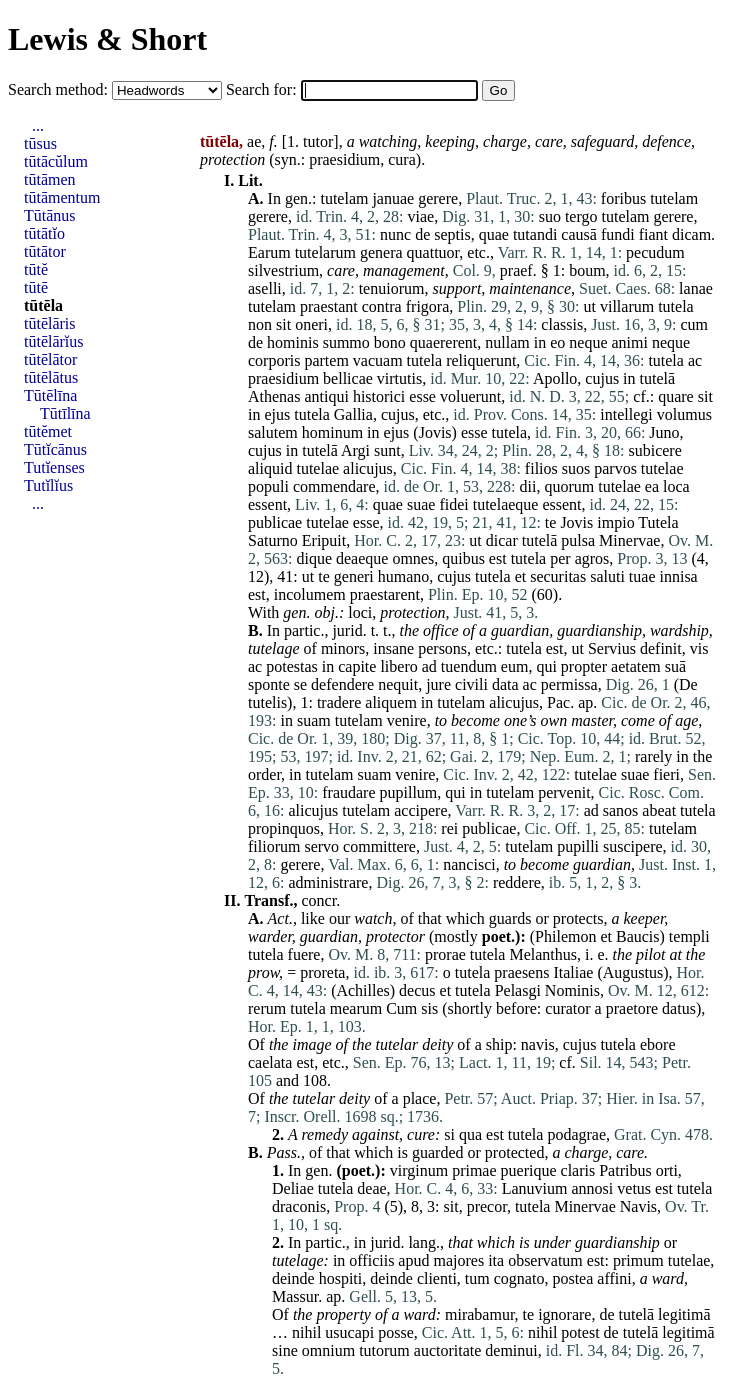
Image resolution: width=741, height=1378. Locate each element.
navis (538, 1044)
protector (395, 936)
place (420, 1098)
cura (402, 159)
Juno (664, 432)
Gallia (353, 414)
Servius (612, 648)
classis (562, 324)
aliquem (391, 702)
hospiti (341, 1278)
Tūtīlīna (65, 413)
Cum (401, 1008)
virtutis (399, 378)
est (498, 558)
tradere (339, 702)
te (551, 522)
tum (477, 1278)
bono (390, 342)
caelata (270, 1062)
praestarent (385, 594)
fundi (618, 234)
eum (515, 666)
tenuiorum (392, 288)
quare (676, 396)
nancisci (469, 864)
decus (417, 990)
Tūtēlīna (50, 395)
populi (268, 486)
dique (314, 558)
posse (396, 1332)
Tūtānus (50, 215)
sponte (269, 684)
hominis (293, 342)
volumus (684, 414)
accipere (420, 810)
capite (357, 666)
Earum (269, 252)
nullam (507, 342)
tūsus (40, 143)
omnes (413, 558)
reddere (517, 882)
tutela (676, 306)
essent (267, 504)
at (675, 954)
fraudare (348, 792)
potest (580, 1332)
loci (360, 612)
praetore (632, 1008)
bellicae (348, 378)
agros (592, 558)
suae (421, 504)
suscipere (633, 846)
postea (572, 1278)
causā (579, 234)
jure (438, 684)
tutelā (658, 378)
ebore (658, 1044)
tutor (318, 141)
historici (379, 396)
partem (326, 360)
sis (429, 1008)
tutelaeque (506, 504)
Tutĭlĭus (48, 485)
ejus (277, 414)
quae (494, 234)
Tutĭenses (54, 467)
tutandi (535, 234)
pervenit (564, 792)
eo (557, 342)
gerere (438, 198)
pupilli (578, 846)
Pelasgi (518, 990)
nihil (306, 1332)
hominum (332, 432)
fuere (304, 954)
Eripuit (324, 540)
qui (546, 666)
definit (661, 648)
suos (576, 468)
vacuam (378, 360)
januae (393, 198)
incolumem (310, 594)
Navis (638, 1206)
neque (588, 342)
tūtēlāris (50, 323)
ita (496, 1260)
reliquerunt (481, 360)
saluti (607, 576)
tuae (642, 576)
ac (695, 360)
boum (587, 270)
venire (407, 720)
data (505, 684)
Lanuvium (535, 1188)
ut (589, 306)
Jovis (435, 432)
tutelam (344, 198)
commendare (334, 486)
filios (541, 468)
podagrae (576, 1134)
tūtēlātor (50, 359)
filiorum (274, 846)
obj (324, 612)
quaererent (444, 342)
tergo (581, 216)
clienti (437, 1278)
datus (679, 1008)
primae (474, 1170)
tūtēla (43, 305)
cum (694, 324)
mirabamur (480, 1314)
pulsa (578, 540)
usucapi (349, 1332)
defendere (342, 684)
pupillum (409, 792)
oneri (311, 324)
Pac (558, 702)
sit (283, 324)
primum (638, 1260)
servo (321, 846)
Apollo (555, 378)
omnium (328, 1350)
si (449, 1134)
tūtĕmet (48, 431)
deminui (511, 1350)
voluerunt (470, 396)
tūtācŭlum (56, 161)
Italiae (573, 972)
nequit (398, 684)
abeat (659, 810)
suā (675, 666)
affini (614, 1278)
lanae (696, 288)
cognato (519, 1278)
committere (379, 846)
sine (285, 1350)
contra (382, 306)
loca (676, 486)
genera (381, 252)
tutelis (267, 702)
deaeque (362, 558)
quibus (463, 558)
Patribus (625, 1170)
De (688, 684)
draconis (299, 1206)
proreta (322, 972)
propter (584, 666)
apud (413, 1260)
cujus (602, 378)
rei (449, 828)
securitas (558, 576)
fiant (653, 234)
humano (404, 576)
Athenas (274, 396)
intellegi (626, 414)
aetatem (636, 666)
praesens (521, 972)
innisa (679, 576)
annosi (593, 1188)
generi (354, 576)
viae (421, 216)
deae (371, 1188)
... (38, 125)
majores (458, 1260)
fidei (453, 504)
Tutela (658, 522)
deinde (293, 1278)
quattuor (433, 252)
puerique (529, 1170)
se (300, 684)
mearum (356, 1008)
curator (567, 1008)
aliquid (270, 468)
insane (393, 648)
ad (429, 666)
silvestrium (283, 270)
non (260, 324)
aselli (265, 288)
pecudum (655, 252)
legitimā (684, 1314)
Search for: (263, 89)
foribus (623, 198)
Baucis (638, 936)
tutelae (317, 468)
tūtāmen (50, 179)
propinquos (284, 828)
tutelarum (325, 252)
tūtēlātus (51, 377)
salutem (273, 432)
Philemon (565, 936)
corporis (274, 360)
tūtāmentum (62, 197)
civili (471, 684)
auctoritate (448, 1350)
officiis (371, 1260)
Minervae (629, 540)
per (560, 558)
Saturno (273, 540)
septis (452, 234)
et (521, 576)
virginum (419, 1170)
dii (528, 486)
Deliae (293, 1188)
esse (422, 396)
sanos (621, 810)
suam (314, 720)
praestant (329, 306)
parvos (615, 468)
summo (346, 342)
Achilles (362, 990)
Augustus (633, 972)
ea (652, 486)
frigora (428, 306)
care (549, 141)
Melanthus (543, 954)
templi (689, 936)
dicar (502, 540)
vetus (634, 1188)
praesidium (344, 159)
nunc (395, 234)
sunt (387, 450)
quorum (569, 486)
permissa (569, 684)
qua (470, 1134)
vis (699, 648)
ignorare (564, 1314)
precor (487, 1206)
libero (398, 666)
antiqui (326, 396)
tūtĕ (36, 269)
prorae (445, 954)
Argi (355, 450)
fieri (666, 774)
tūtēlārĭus (54, 341)
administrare (328, 882)
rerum (267, 1008)
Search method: (60, 89)
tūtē (36, 287)
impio (615, 522)
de (422, 234)
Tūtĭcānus (55, 449)
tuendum (469, 666)
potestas (292, 666)
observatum (545, 1260)
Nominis (572, 990)
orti (667, 1170)
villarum (627, 306)
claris (578, 1170)
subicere (654, 450)
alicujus (368, 468)
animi (630, 342)
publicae (275, 522)
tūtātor (45, 251)
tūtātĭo (44, 233)
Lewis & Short (107, 39)
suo (550, 216)
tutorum (384, 1350)
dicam (691, 234)
